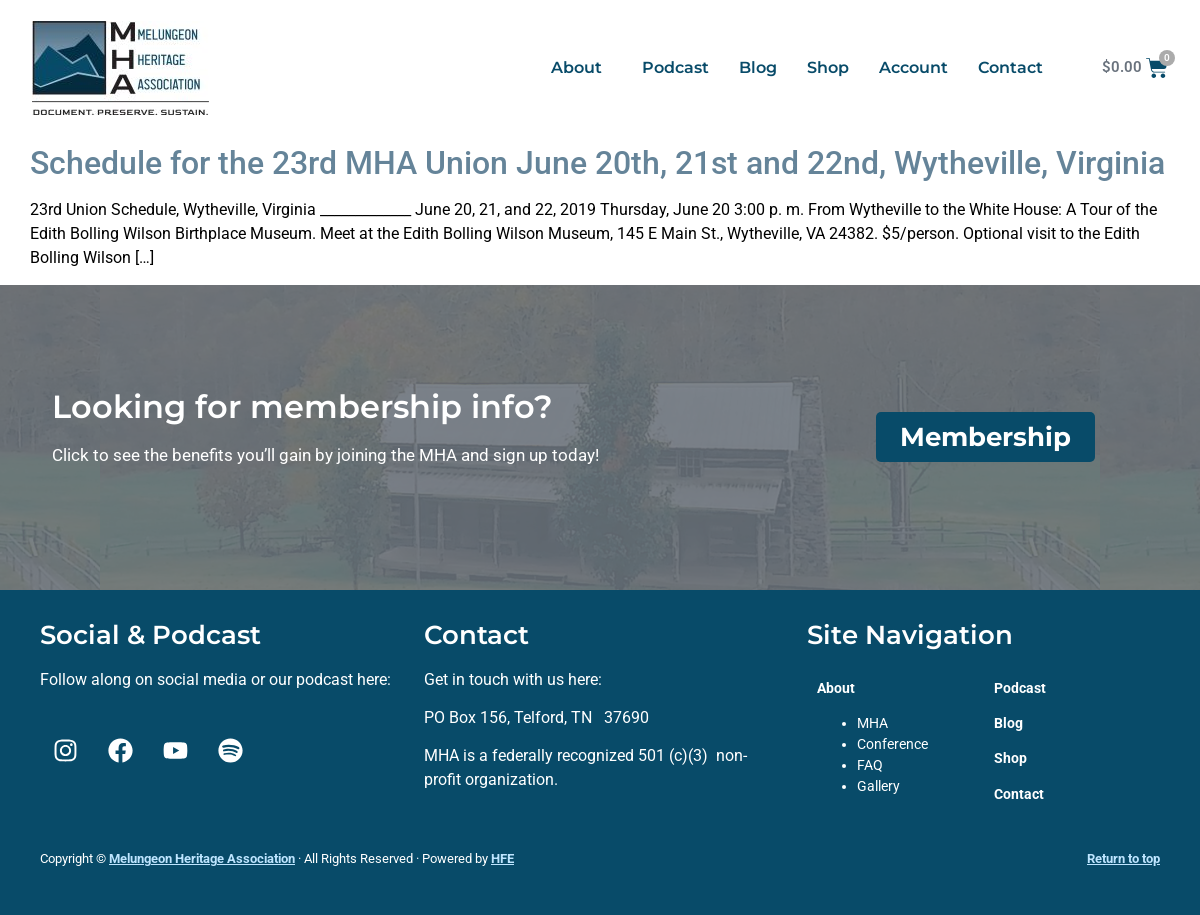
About (576, 67)
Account (913, 67)
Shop (828, 67)
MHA (872, 723)
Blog (758, 67)
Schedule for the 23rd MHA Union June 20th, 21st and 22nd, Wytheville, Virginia (597, 163)
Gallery (878, 786)
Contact (1010, 67)
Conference (892, 744)
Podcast (675, 67)
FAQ (870, 765)
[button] (581, 68)
